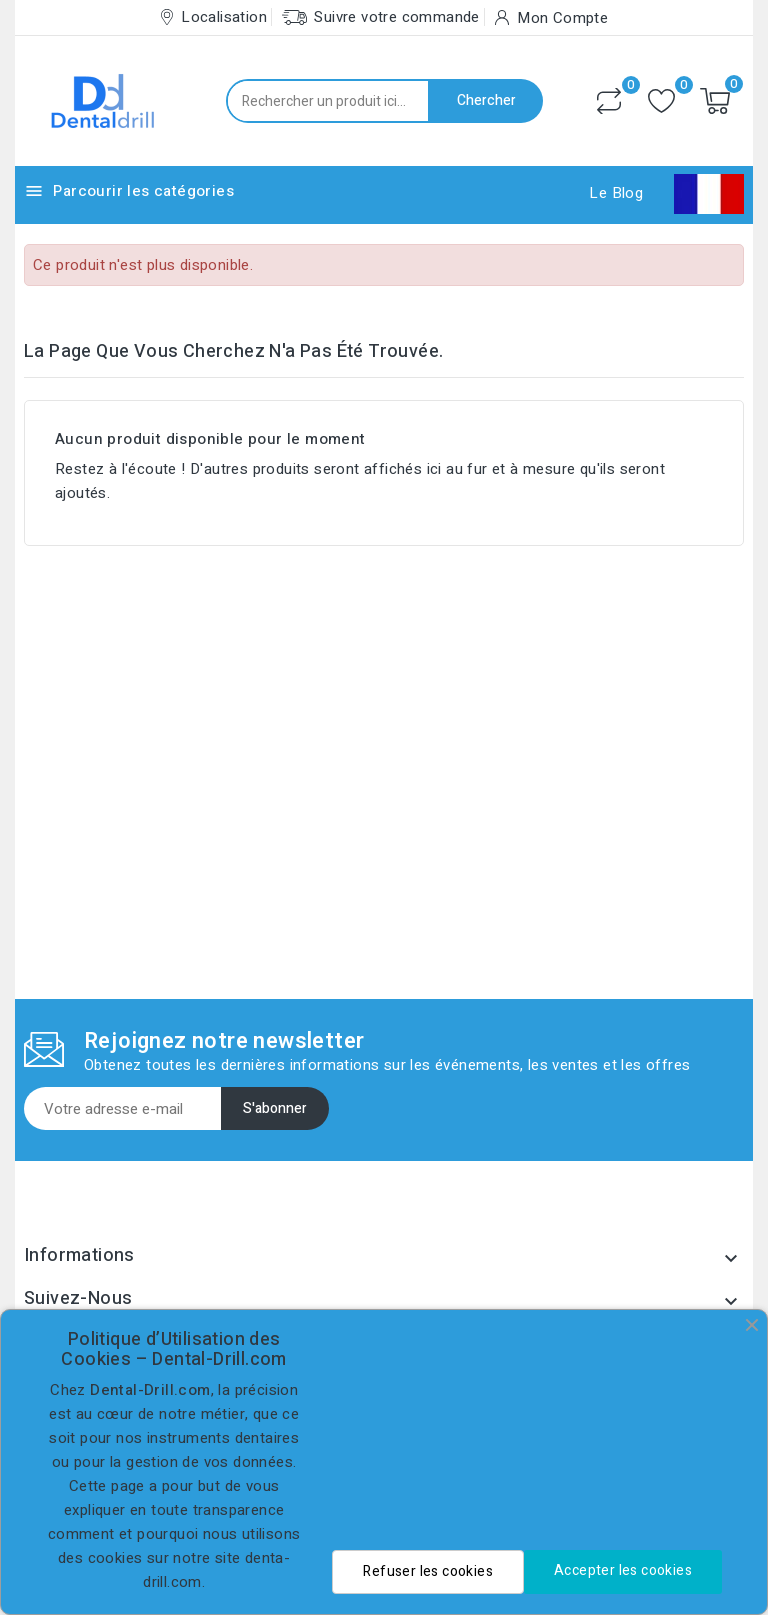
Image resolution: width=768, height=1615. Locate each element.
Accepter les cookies (623, 1570)
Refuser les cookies (428, 1571)
